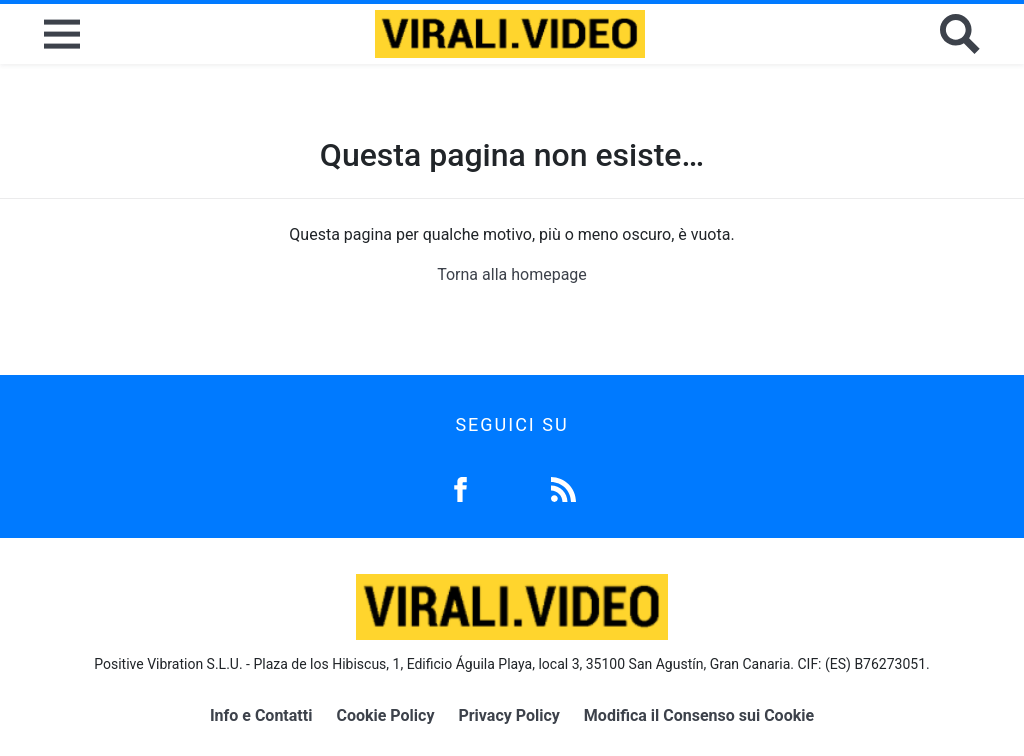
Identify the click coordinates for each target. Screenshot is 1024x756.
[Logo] (510, 34)
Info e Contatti (261, 715)
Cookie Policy (385, 715)
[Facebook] (460, 487)
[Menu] (62, 34)
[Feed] (563, 487)
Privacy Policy (508, 715)
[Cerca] (960, 34)
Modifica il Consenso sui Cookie (699, 715)
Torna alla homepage (512, 274)
